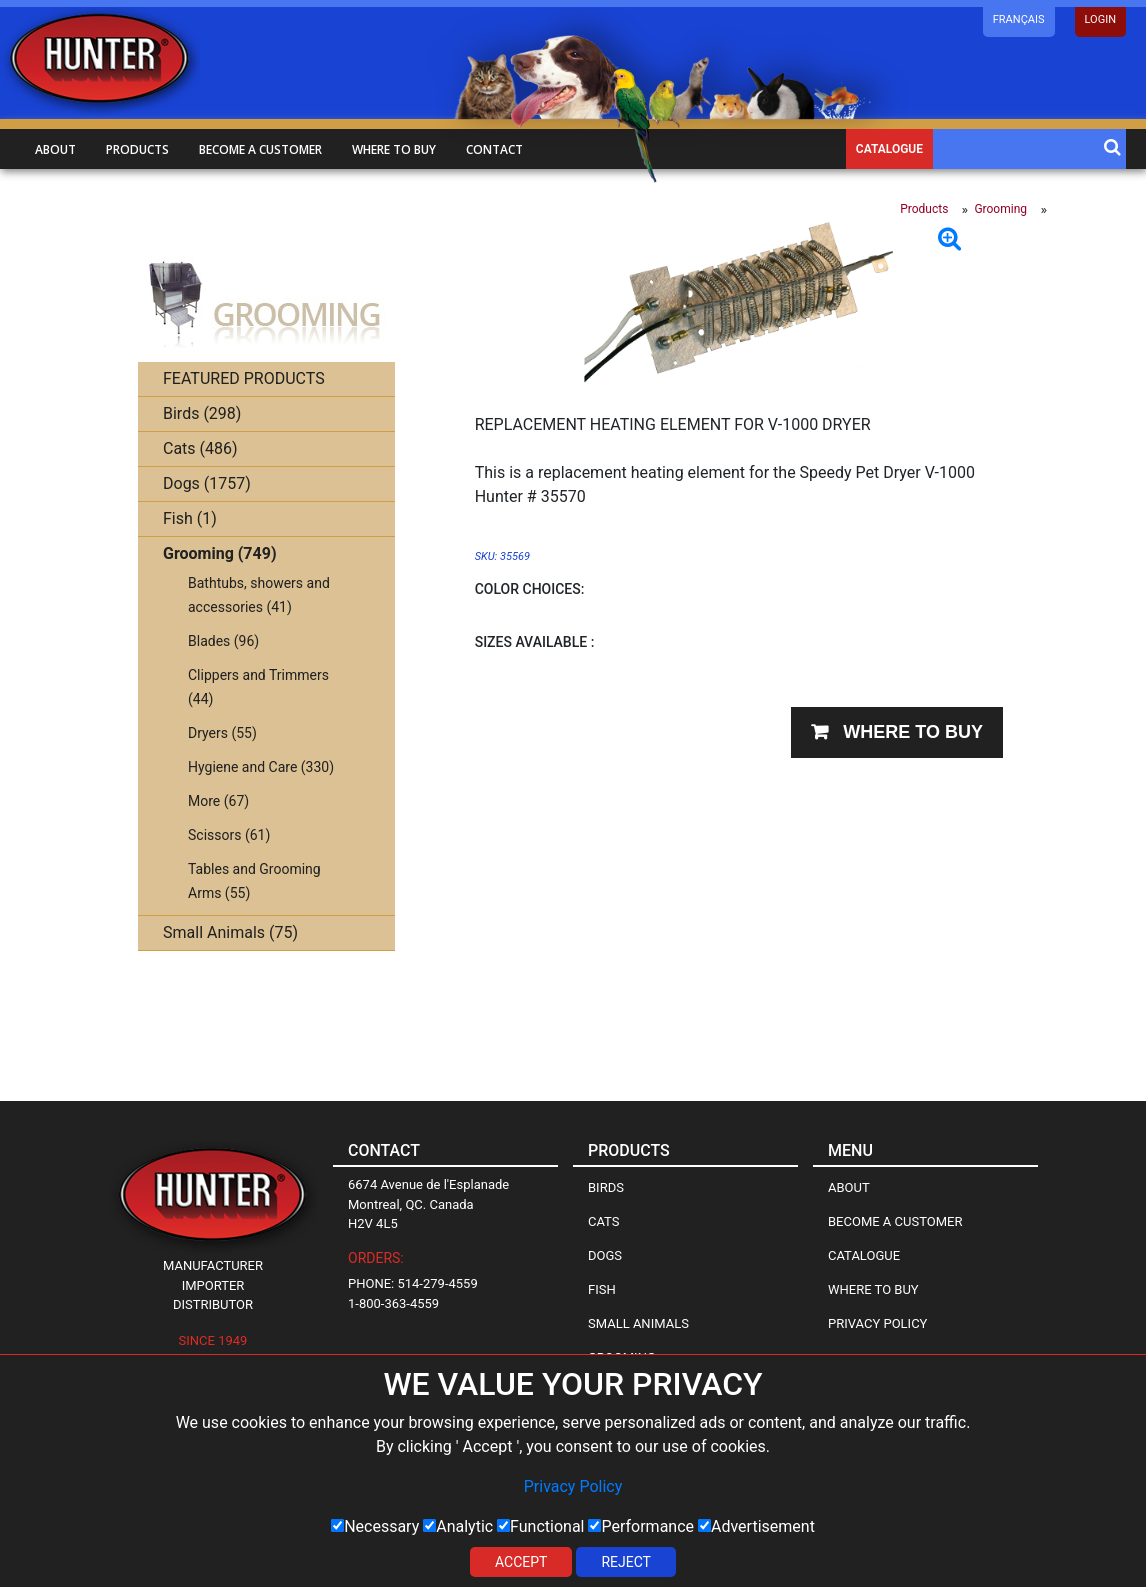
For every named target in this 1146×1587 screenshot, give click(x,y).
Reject (626, 1562)
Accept (521, 1562)
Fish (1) (190, 518)
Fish (602, 1289)
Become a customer (260, 149)
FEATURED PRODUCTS (244, 378)
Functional (540, 1526)
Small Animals (638, 1323)
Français (1019, 19)
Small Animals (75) (230, 932)
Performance (641, 1526)
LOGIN (1100, 19)
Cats (604, 1221)
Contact (494, 149)
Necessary (375, 1526)
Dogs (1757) (207, 483)
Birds (606, 1187)
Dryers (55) (222, 733)
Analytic (458, 1526)
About (55, 149)
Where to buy (394, 149)
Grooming (1000, 209)
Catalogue (889, 149)
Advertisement (756, 1526)
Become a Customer (895, 1221)
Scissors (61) (229, 835)
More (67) (218, 801)
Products (137, 149)
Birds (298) (202, 413)
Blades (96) (223, 641)
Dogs (605, 1255)
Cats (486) (200, 448)
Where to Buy (873, 1289)
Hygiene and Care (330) (261, 767)
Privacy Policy (573, 1486)
